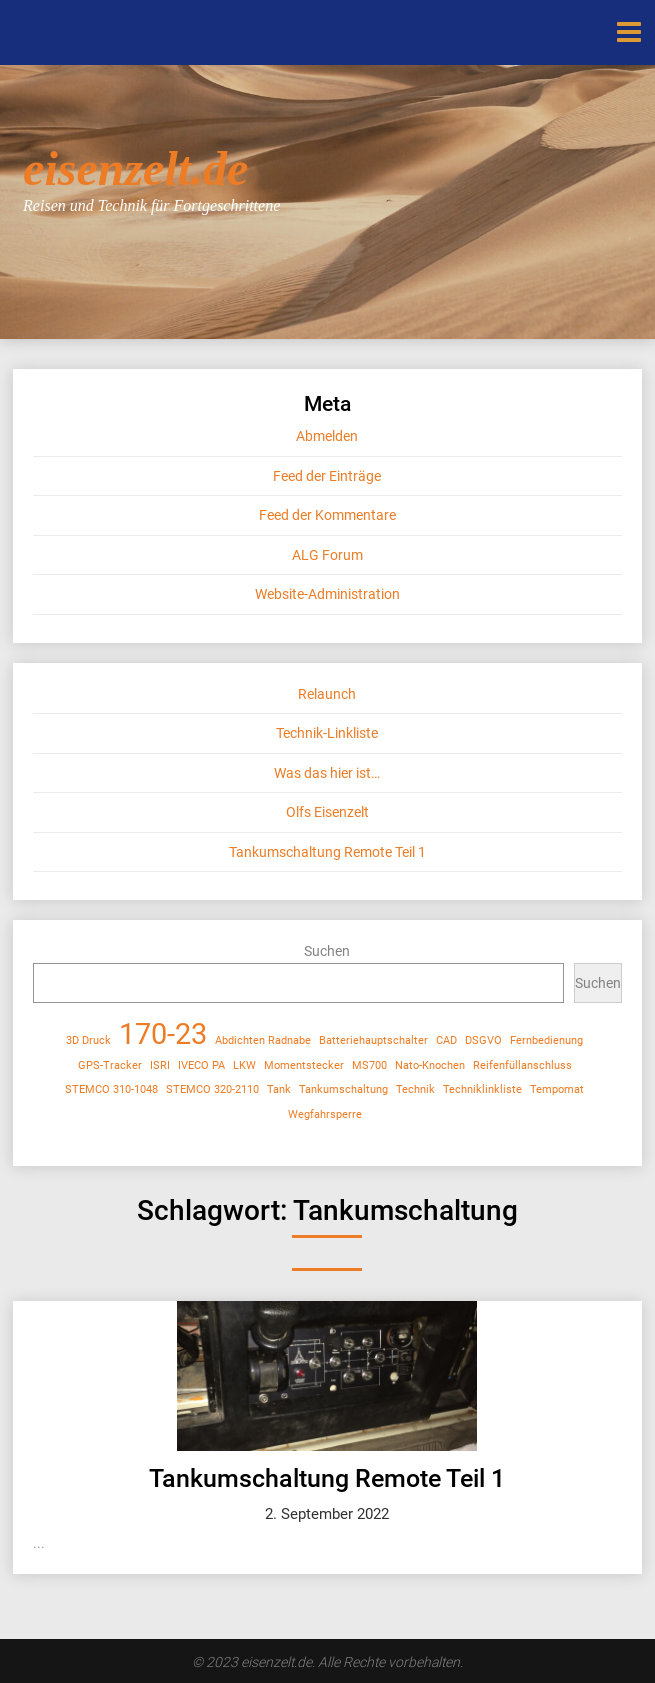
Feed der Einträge (327, 476)
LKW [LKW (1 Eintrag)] (244, 1065)
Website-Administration (327, 594)
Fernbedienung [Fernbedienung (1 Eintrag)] (546, 1040)
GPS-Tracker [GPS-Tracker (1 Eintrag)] (110, 1065)
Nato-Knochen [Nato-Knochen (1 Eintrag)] (430, 1065)
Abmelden (327, 436)
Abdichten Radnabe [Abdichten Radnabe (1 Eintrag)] (263, 1040)
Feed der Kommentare (327, 515)
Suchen (327, 951)
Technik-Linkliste (327, 733)
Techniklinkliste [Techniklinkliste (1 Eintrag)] (482, 1089)
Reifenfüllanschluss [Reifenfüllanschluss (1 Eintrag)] (522, 1065)
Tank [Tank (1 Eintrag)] (279, 1089)
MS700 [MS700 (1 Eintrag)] (369, 1065)
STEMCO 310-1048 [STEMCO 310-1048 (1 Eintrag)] (111, 1089)
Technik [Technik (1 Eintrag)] (415, 1089)
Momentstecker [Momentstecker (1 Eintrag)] (304, 1065)
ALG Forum (327, 555)
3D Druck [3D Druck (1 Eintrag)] (88, 1040)
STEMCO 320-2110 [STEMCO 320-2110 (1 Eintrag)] (212, 1089)
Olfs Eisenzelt (327, 812)
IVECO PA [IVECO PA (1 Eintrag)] (201, 1065)
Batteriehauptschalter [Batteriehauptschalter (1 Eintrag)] (373, 1040)
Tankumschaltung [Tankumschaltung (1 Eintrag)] (343, 1089)
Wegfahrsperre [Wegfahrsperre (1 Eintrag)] (325, 1114)
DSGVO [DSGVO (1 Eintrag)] (483, 1040)
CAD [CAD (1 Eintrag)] (446, 1040)
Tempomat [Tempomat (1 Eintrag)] (557, 1089)
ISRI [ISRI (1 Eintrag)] (160, 1065)
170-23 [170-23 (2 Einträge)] (163, 1034)
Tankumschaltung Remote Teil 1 (327, 852)
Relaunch (327, 694)
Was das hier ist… (327, 773)
